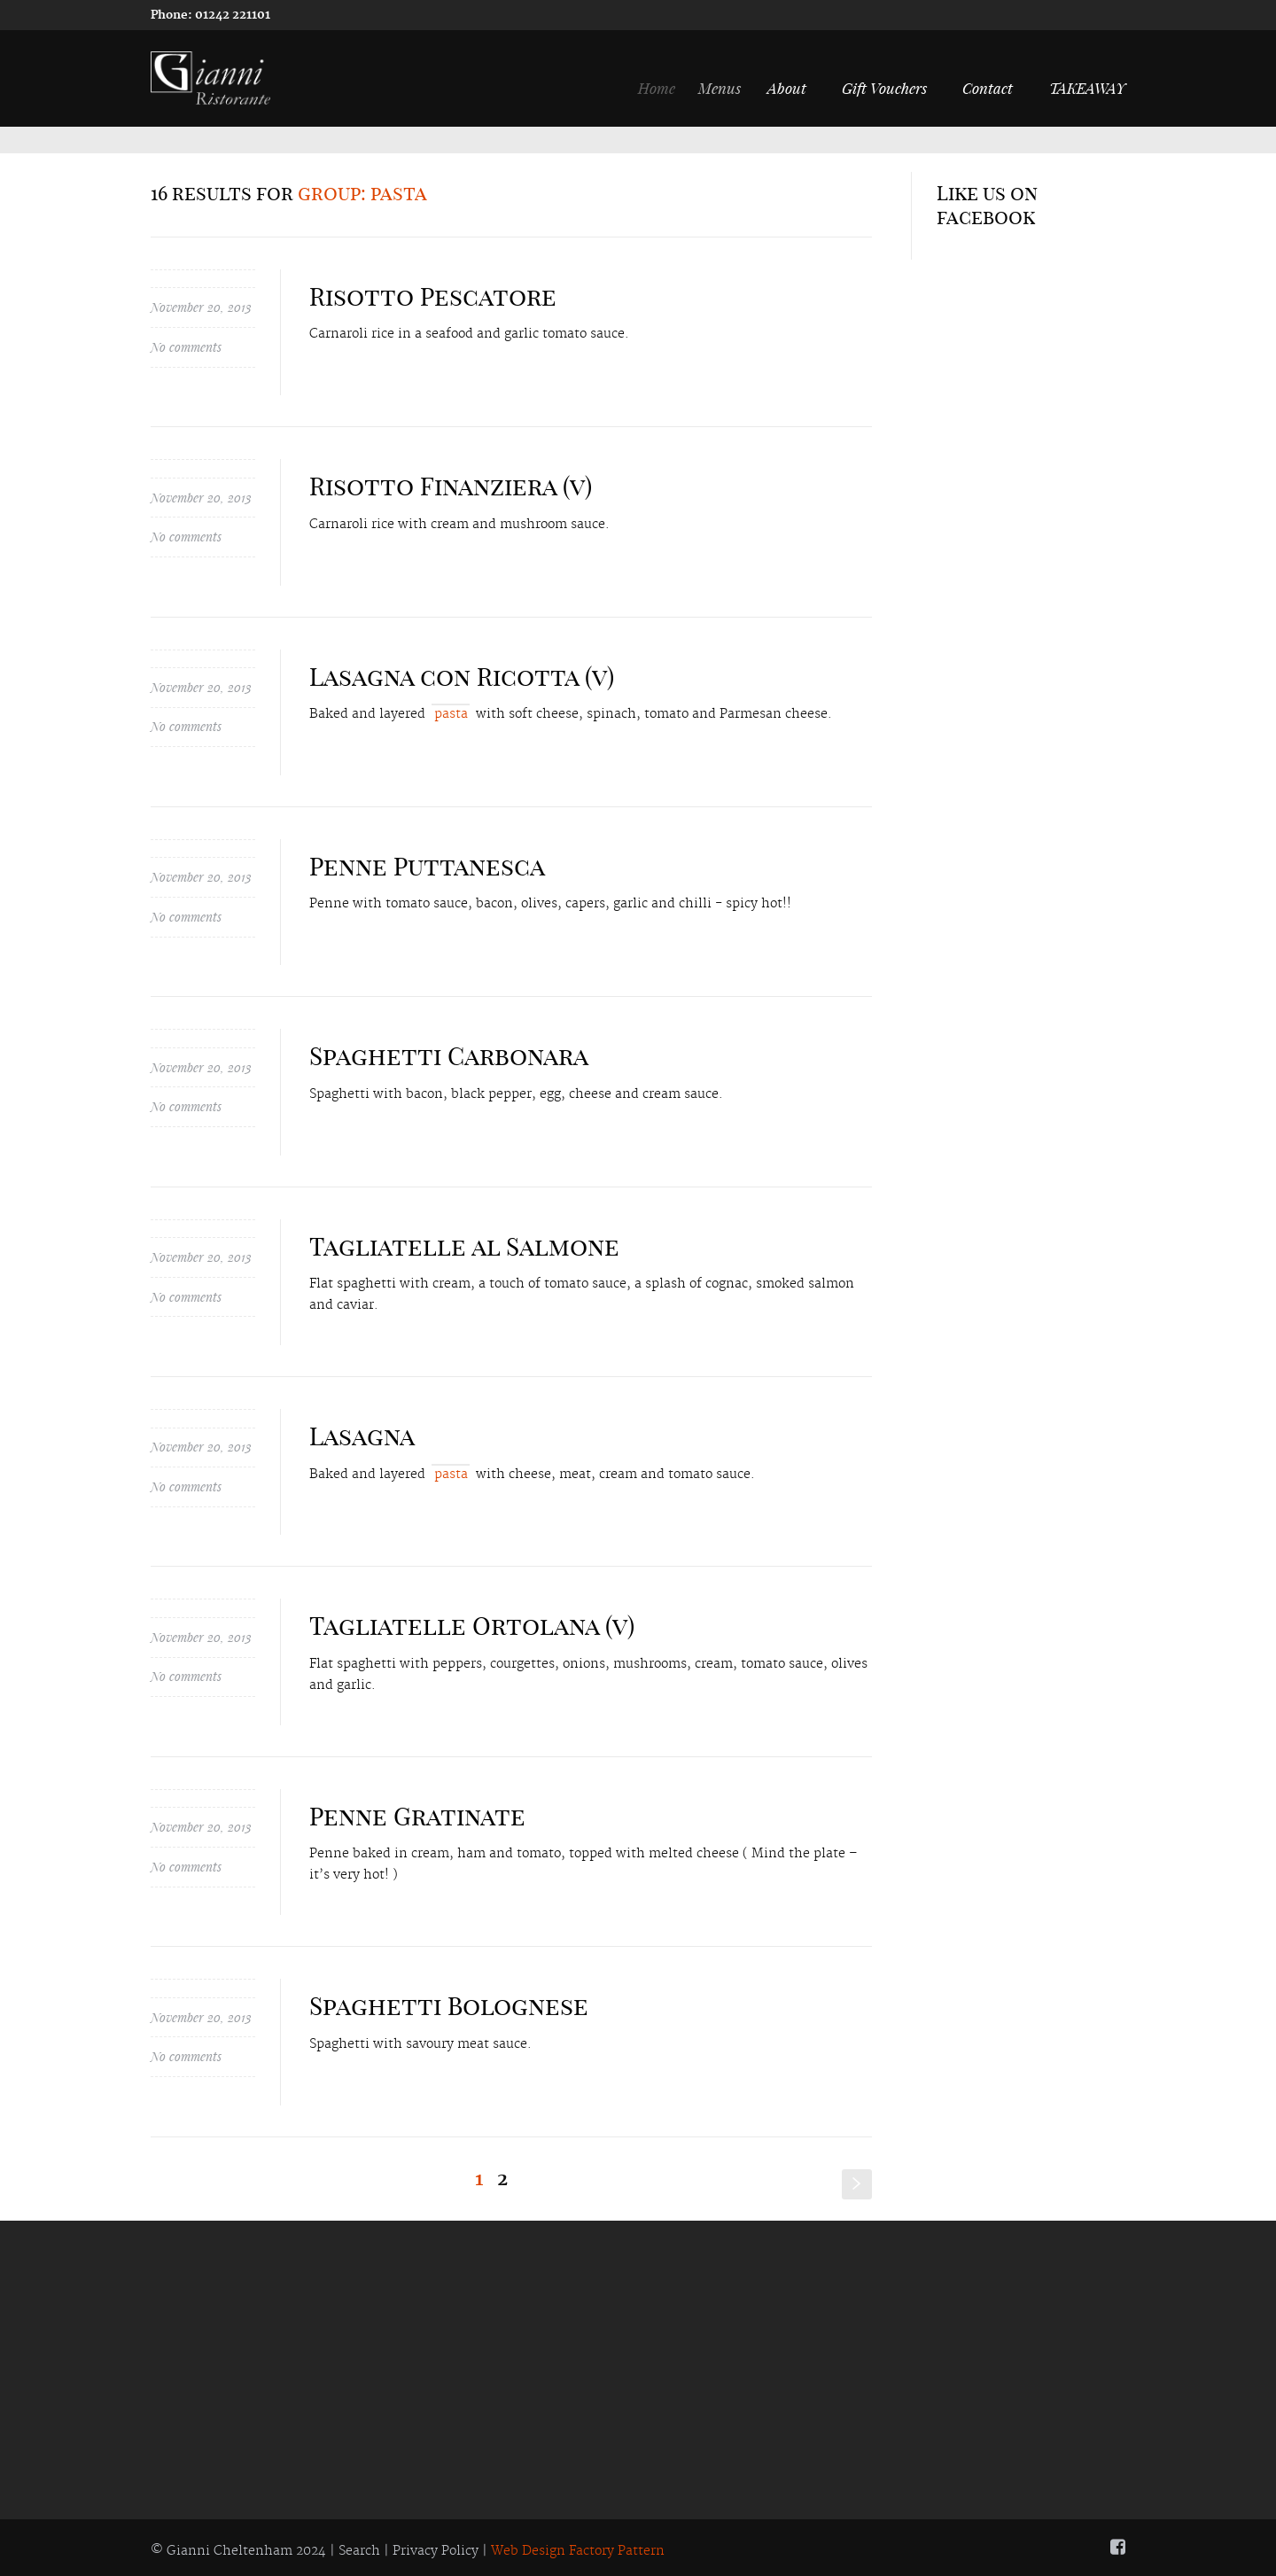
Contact (987, 87)
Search (359, 2551)
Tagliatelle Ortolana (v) (471, 1625)
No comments (186, 347)
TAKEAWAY (1087, 87)
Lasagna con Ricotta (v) (461, 676)
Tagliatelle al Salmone (464, 1246)
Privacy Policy (435, 2551)
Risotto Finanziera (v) (450, 486)
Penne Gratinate (417, 1816)
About (796, 87)
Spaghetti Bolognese (448, 2005)
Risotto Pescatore (432, 296)
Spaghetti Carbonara (448, 1055)
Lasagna (362, 1435)
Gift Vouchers (885, 87)
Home (667, 87)
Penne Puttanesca (427, 866)
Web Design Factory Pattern (578, 2551)
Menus (733, 87)
